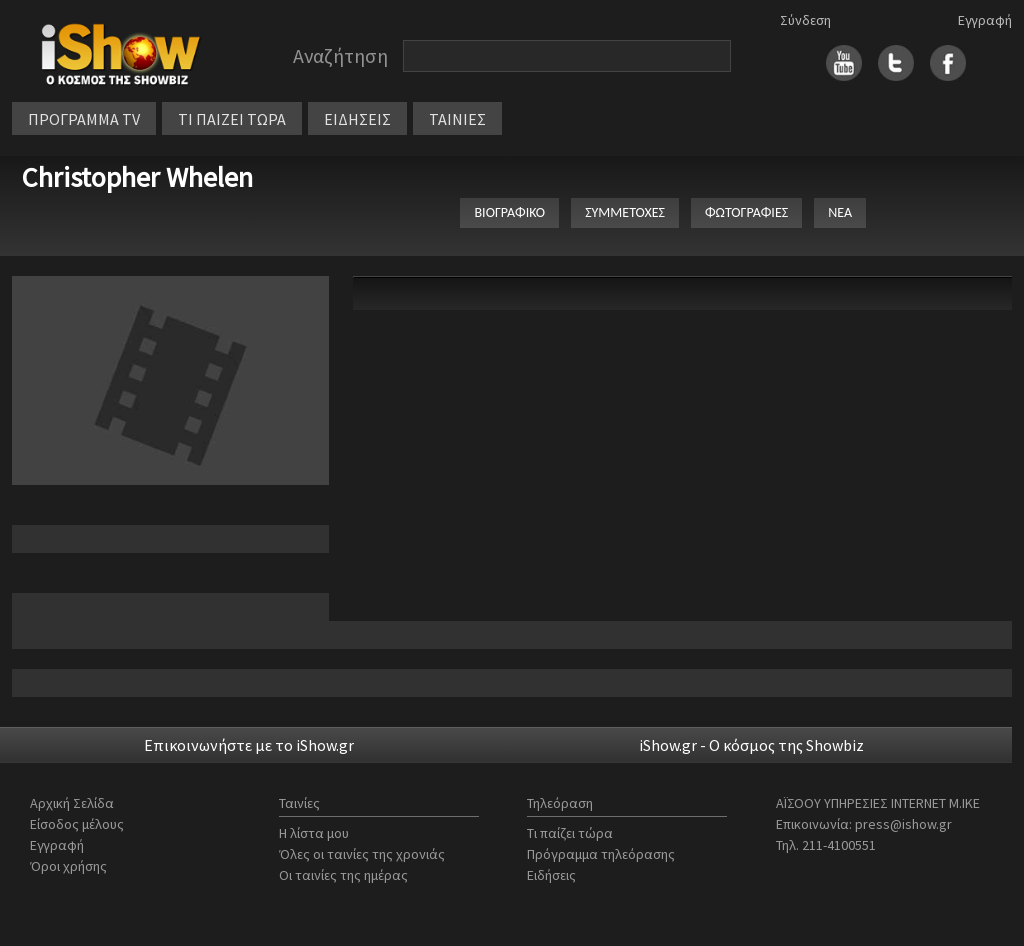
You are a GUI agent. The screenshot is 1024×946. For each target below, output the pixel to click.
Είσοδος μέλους (77, 824)
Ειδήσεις (551, 875)
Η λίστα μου (314, 833)
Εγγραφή (985, 20)
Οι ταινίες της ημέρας (343, 875)
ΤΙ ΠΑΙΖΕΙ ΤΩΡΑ (232, 119)
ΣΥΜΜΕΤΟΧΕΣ (625, 212)
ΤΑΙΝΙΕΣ (457, 119)
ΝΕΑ (840, 212)
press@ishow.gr (903, 824)
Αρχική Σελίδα (72, 803)
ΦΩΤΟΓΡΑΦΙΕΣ (746, 212)
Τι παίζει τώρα (570, 833)
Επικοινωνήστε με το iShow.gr (249, 745)
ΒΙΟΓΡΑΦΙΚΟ (509, 212)
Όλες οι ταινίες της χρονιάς (362, 854)
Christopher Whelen (137, 177)
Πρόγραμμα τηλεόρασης (601, 854)
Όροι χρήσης (68, 866)
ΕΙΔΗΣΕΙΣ (357, 119)
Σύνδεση (805, 20)
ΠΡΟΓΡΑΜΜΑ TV (84, 119)
